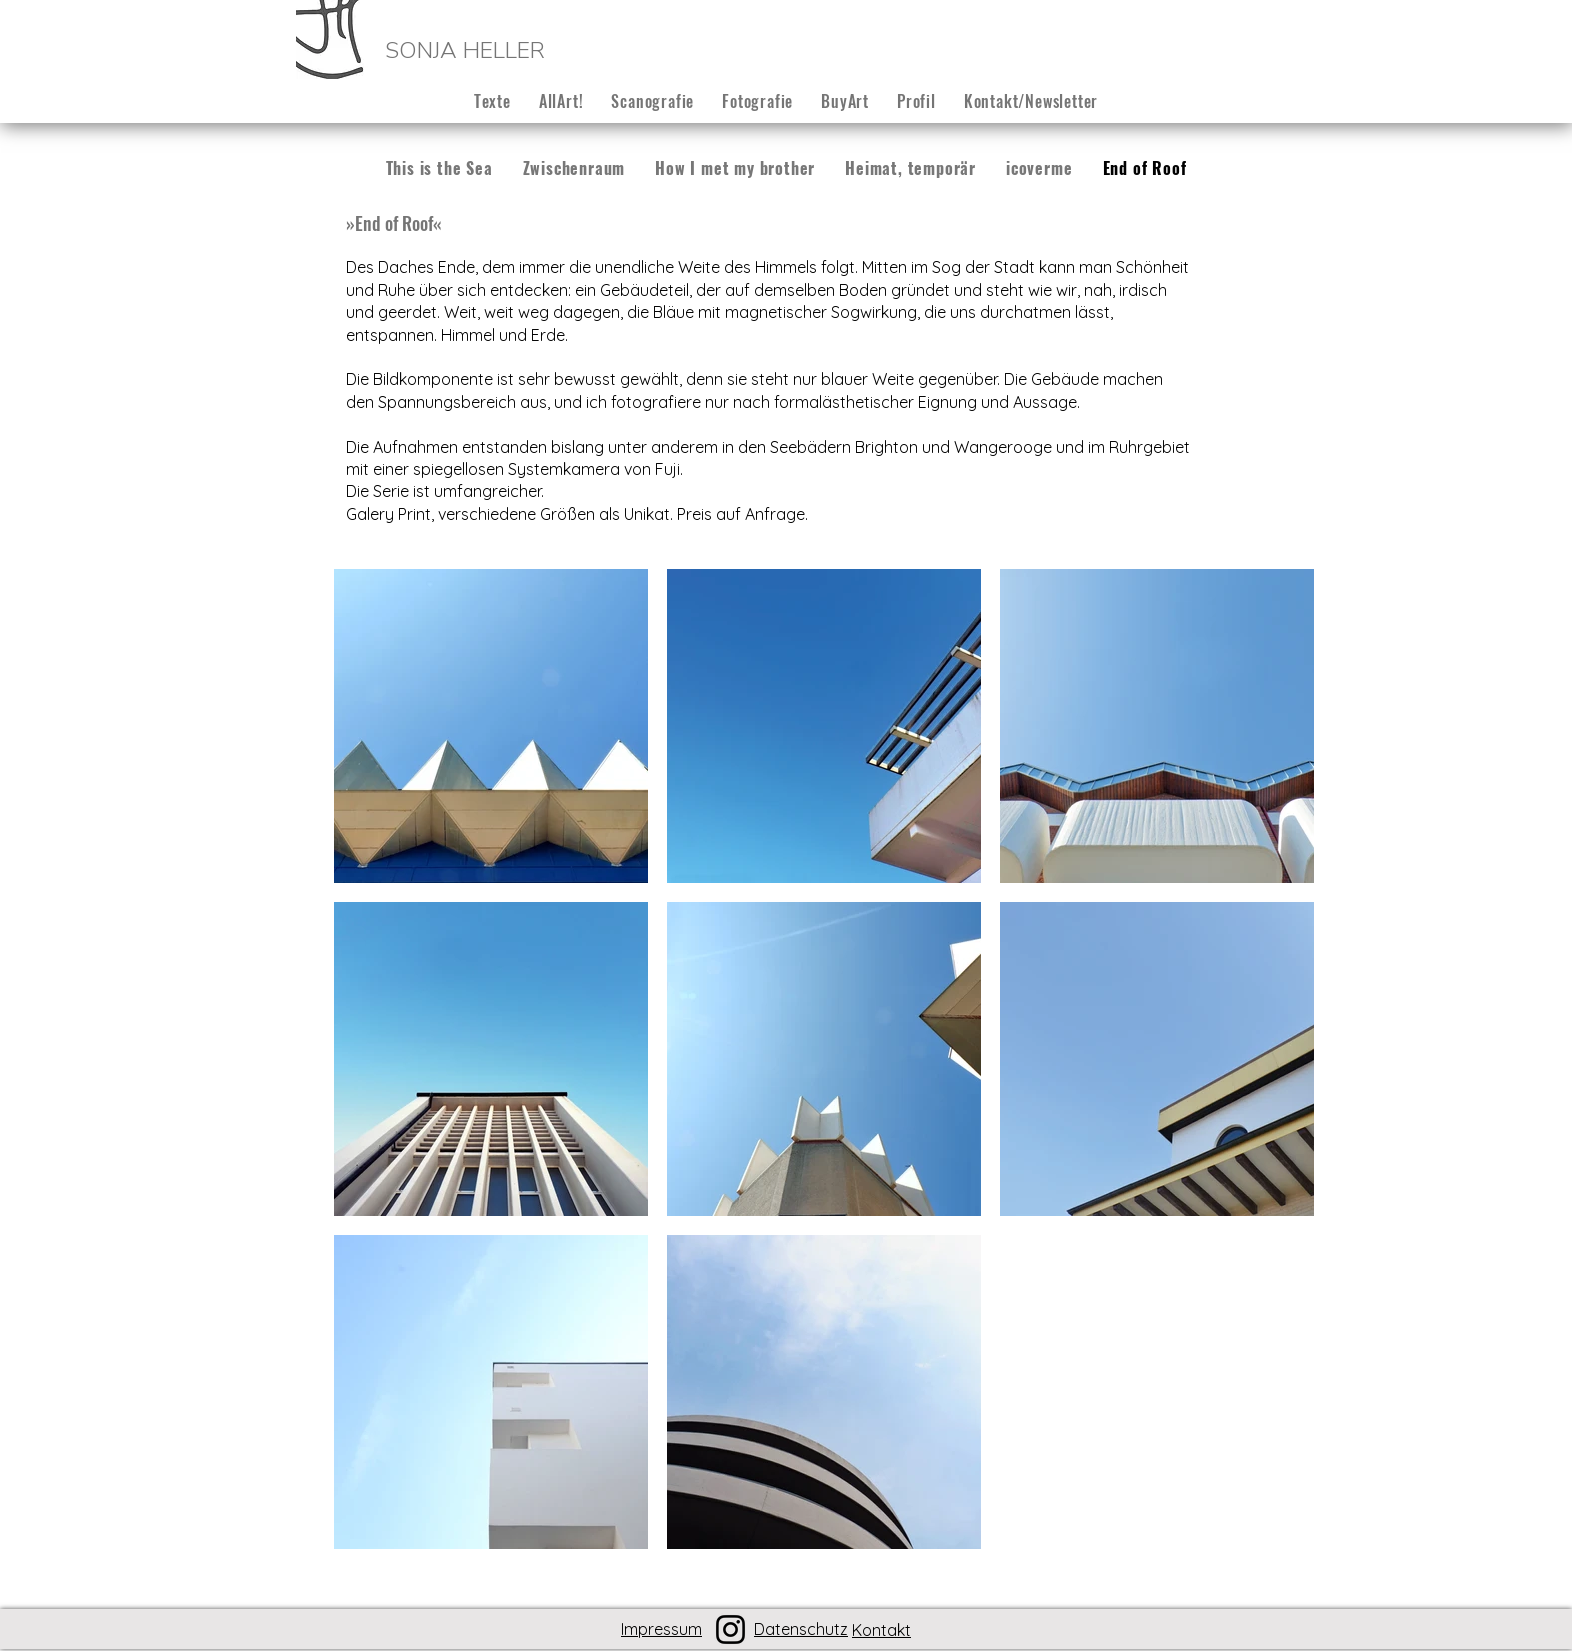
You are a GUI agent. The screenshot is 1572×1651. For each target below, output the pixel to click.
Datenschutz (801, 1629)
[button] (652, 101)
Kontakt (881, 1630)
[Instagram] (730, 1629)
